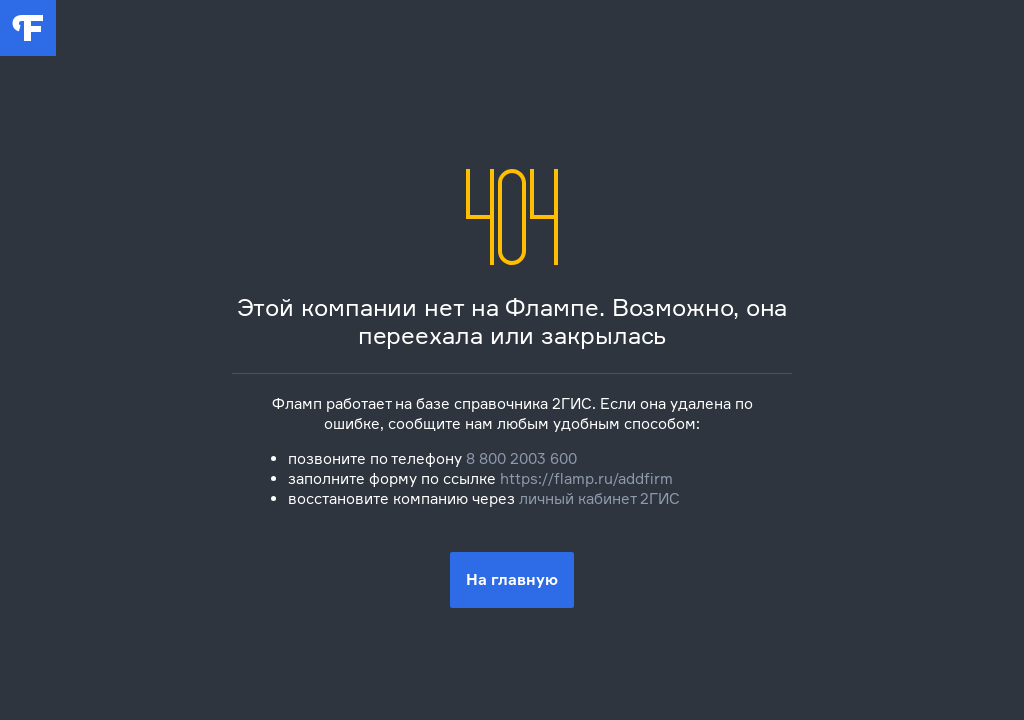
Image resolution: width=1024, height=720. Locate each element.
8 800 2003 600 (521, 458)
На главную (512, 579)
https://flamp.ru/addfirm (586, 478)
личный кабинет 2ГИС (599, 498)
